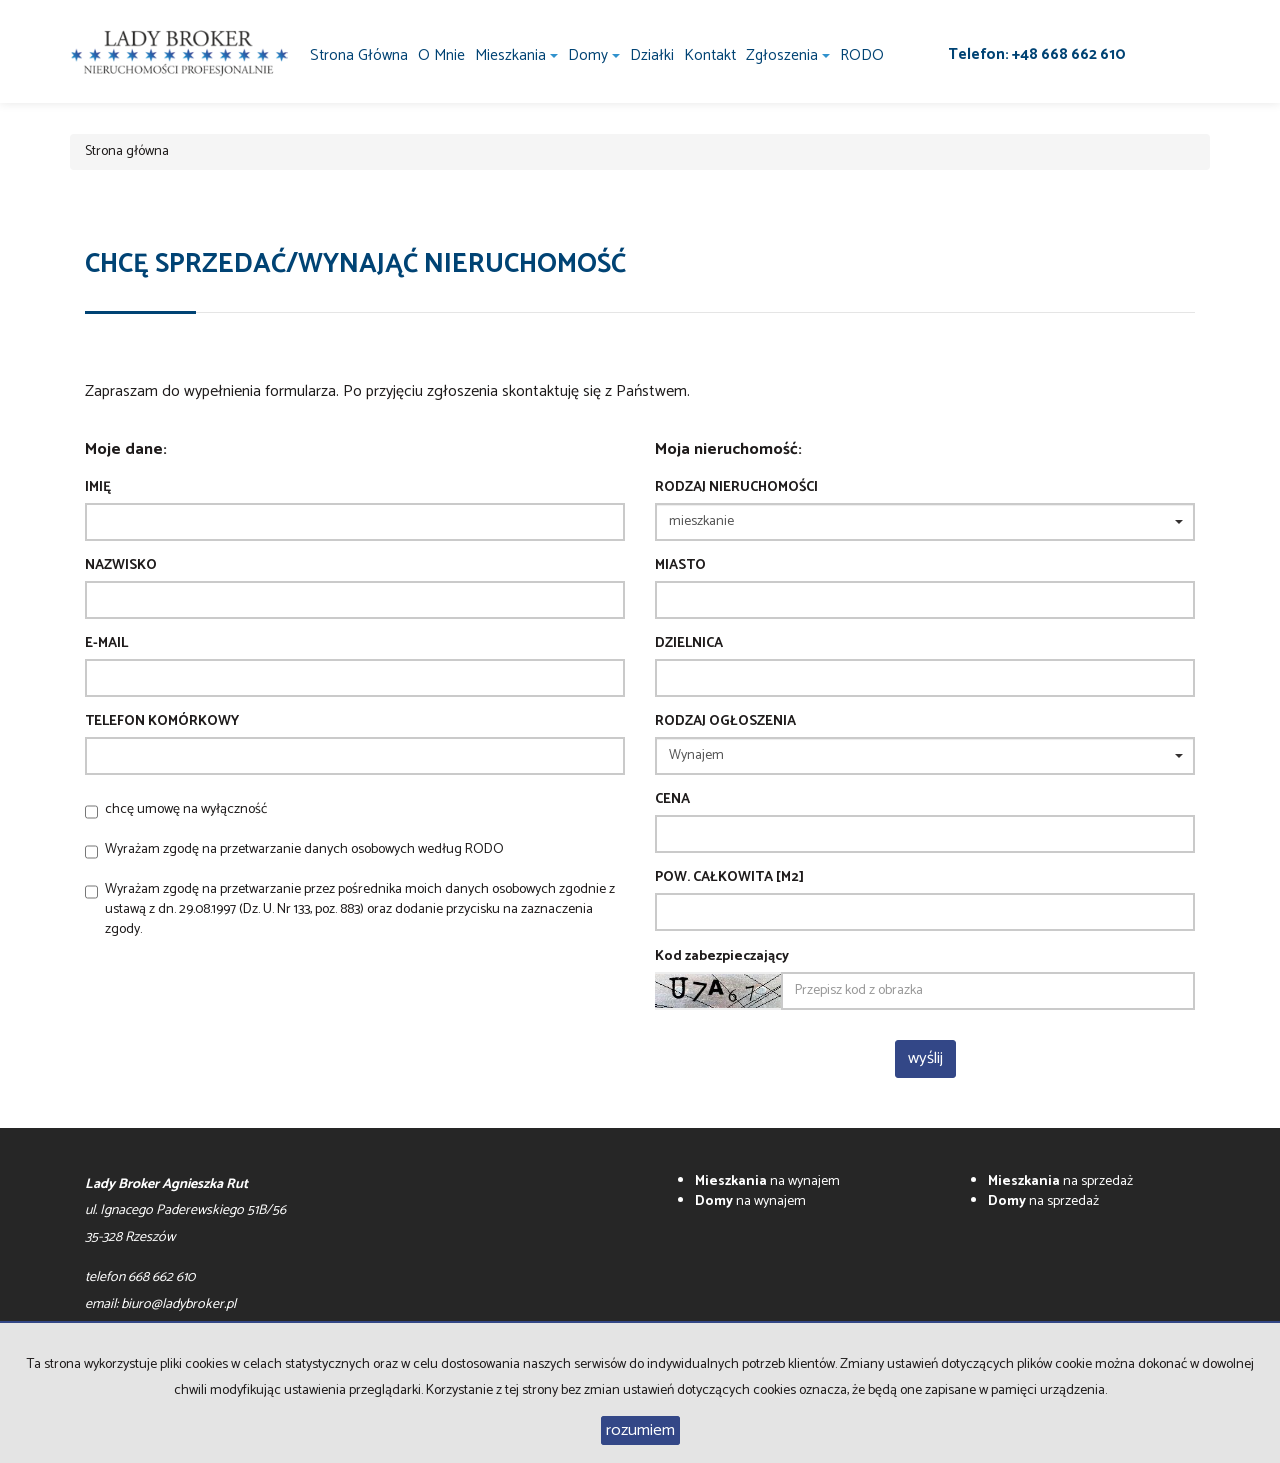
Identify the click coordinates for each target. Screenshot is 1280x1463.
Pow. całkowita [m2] (729, 878)
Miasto (680, 566)
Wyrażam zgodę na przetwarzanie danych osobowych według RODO (304, 849)
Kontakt (710, 55)
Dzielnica (689, 644)
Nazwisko (121, 566)
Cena (672, 800)
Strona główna (359, 55)
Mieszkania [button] (516, 55)
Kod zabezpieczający (722, 957)
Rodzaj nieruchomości (736, 488)
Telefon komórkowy (162, 722)
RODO (862, 55)
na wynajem (767, 1181)
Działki (652, 55)
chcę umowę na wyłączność (186, 809)
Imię (98, 488)
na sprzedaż (1060, 1181)
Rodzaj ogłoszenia (725, 722)
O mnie (441, 55)
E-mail (106, 644)
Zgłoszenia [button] (788, 55)
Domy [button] (594, 55)
